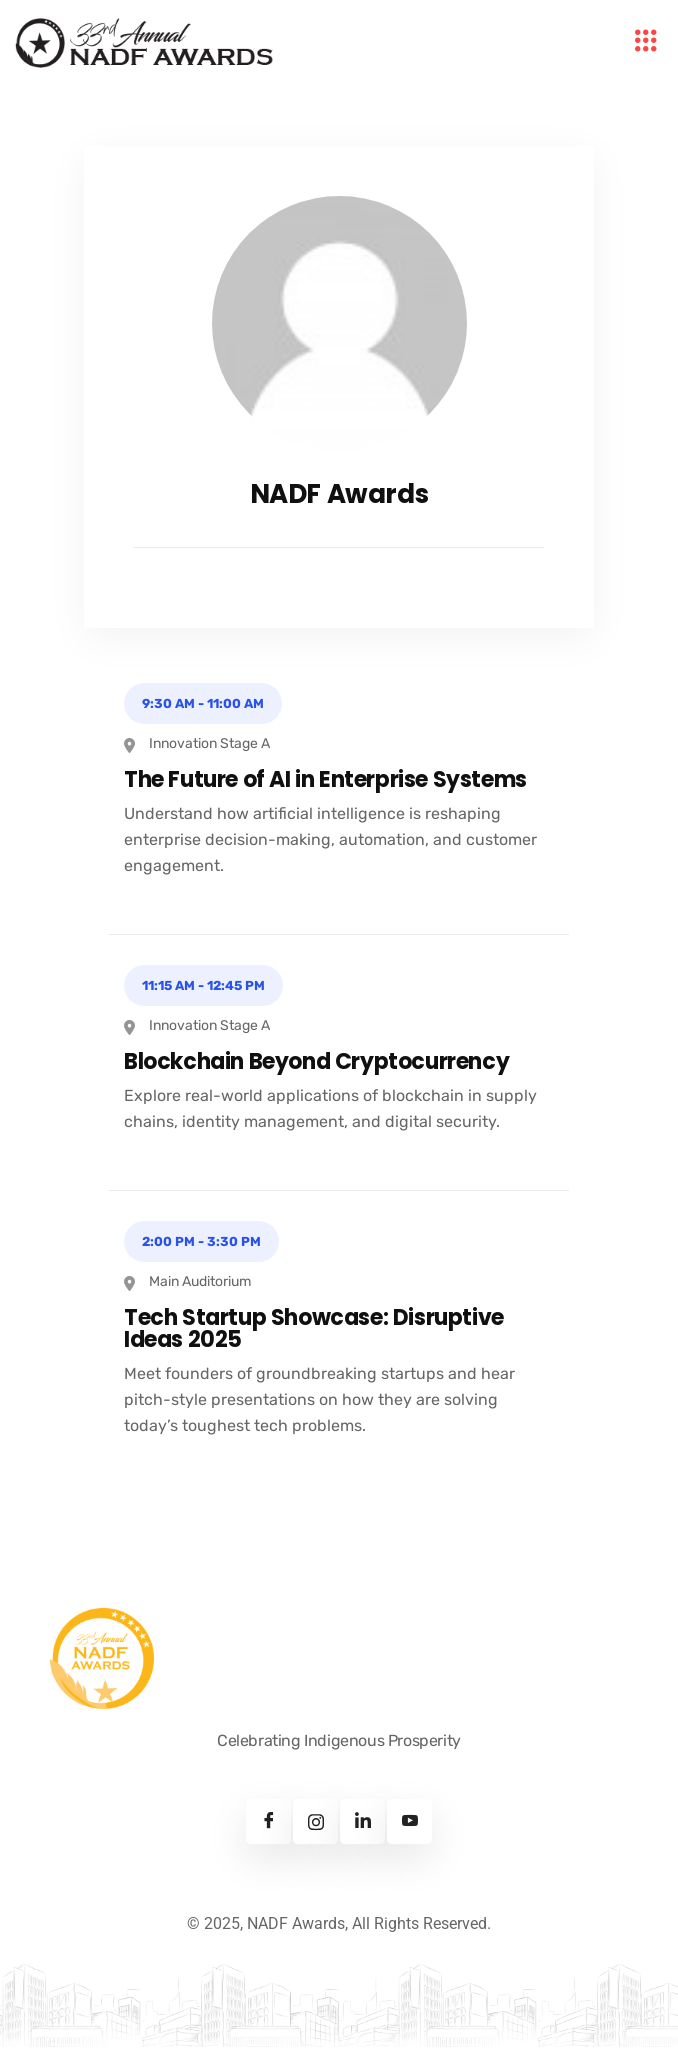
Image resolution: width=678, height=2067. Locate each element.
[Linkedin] (362, 1821)
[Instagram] (315, 1821)
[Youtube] (409, 1821)
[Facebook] (268, 1821)
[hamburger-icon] (645, 43)
